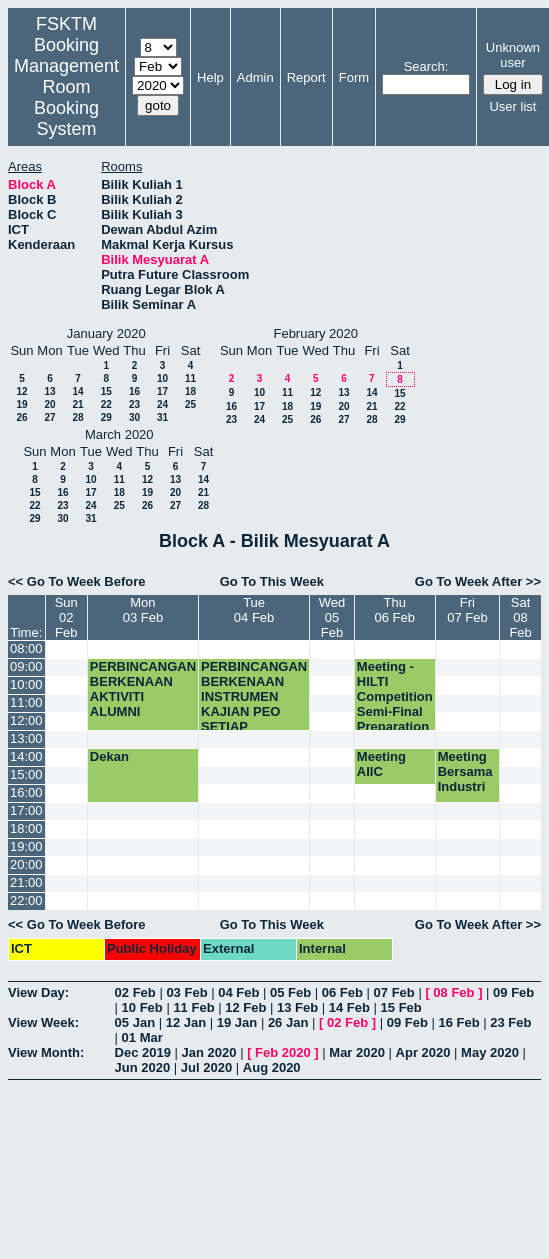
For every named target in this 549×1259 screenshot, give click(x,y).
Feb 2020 (283, 1052)
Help (210, 77)
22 (106, 404)
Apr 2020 (423, 1052)
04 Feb (238, 992)
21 (77, 404)
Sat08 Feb (520, 617)
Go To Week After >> (478, 581)
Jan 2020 (209, 1052)
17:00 (26, 810)
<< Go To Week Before (77, 581)
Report (306, 77)
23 (134, 404)
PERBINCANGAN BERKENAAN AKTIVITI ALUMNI (143, 689)
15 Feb (401, 1007)
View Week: (43, 1022)
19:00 (26, 846)
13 (49, 391)
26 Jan (288, 1022)
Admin (255, 77)
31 (162, 417)
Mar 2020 (357, 1052)
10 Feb (142, 1007)
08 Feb (453, 992)
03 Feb (186, 992)
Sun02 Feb (66, 617)
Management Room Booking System (66, 97)
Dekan (109, 756)
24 (162, 404)
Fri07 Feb (467, 610)
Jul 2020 (206, 1067)
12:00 (26, 720)
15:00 (26, 774)
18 (190, 391)
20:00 (26, 864)
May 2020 (490, 1052)
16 (134, 391)
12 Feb (245, 1007)
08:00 (26, 648)
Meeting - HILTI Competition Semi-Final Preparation (395, 696)
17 (162, 391)
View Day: (38, 992)
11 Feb (193, 1007)
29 (106, 417)
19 (21, 404)
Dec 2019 (143, 1052)
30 (134, 417)
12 (21, 391)
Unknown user (513, 55)
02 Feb (135, 992)
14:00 (26, 756)
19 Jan (237, 1022)
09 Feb (513, 992)
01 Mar (142, 1037)
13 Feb (297, 1007)
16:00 (26, 792)
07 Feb (394, 992)
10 (162, 378)
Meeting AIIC (381, 764)
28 (77, 417)
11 (190, 378)
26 (21, 417)
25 (190, 404)
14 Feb (349, 1007)
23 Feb (510, 1022)
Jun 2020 (143, 1067)
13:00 (26, 738)
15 (106, 391)
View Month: (46, 1052)
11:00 (26, 702)
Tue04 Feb (254, 610)
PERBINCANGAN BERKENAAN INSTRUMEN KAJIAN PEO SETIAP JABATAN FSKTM (254, 711)
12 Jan (186, 1022)
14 (77, 391)
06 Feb (342, 992)
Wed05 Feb (332, 617)
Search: (426, 66)
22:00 (26, 900)
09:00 (26, 666)
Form (354, 77)
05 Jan (135, 1022)
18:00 (26, 828)
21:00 (26, 882)
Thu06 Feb (395, 610)
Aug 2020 (272, 1067)
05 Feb (290, 992)
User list (512, 106)
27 (49, 417)
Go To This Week (272, 581)
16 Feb (458, 1022)
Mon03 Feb (143, 610)
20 (49, 404)
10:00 (26, 684)
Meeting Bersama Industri (465, 771)
